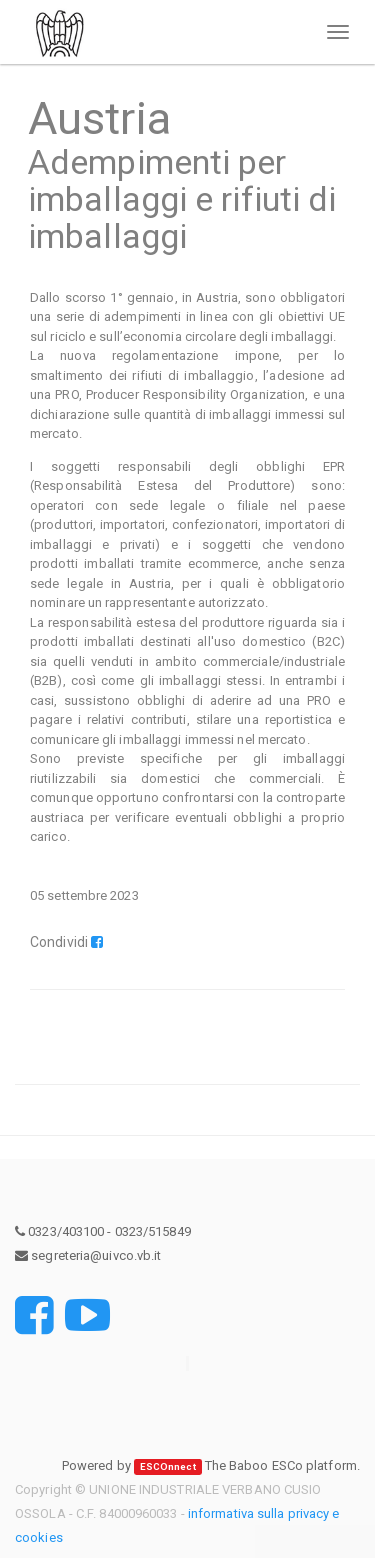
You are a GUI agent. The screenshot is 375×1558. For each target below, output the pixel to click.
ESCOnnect (168, 1466)
